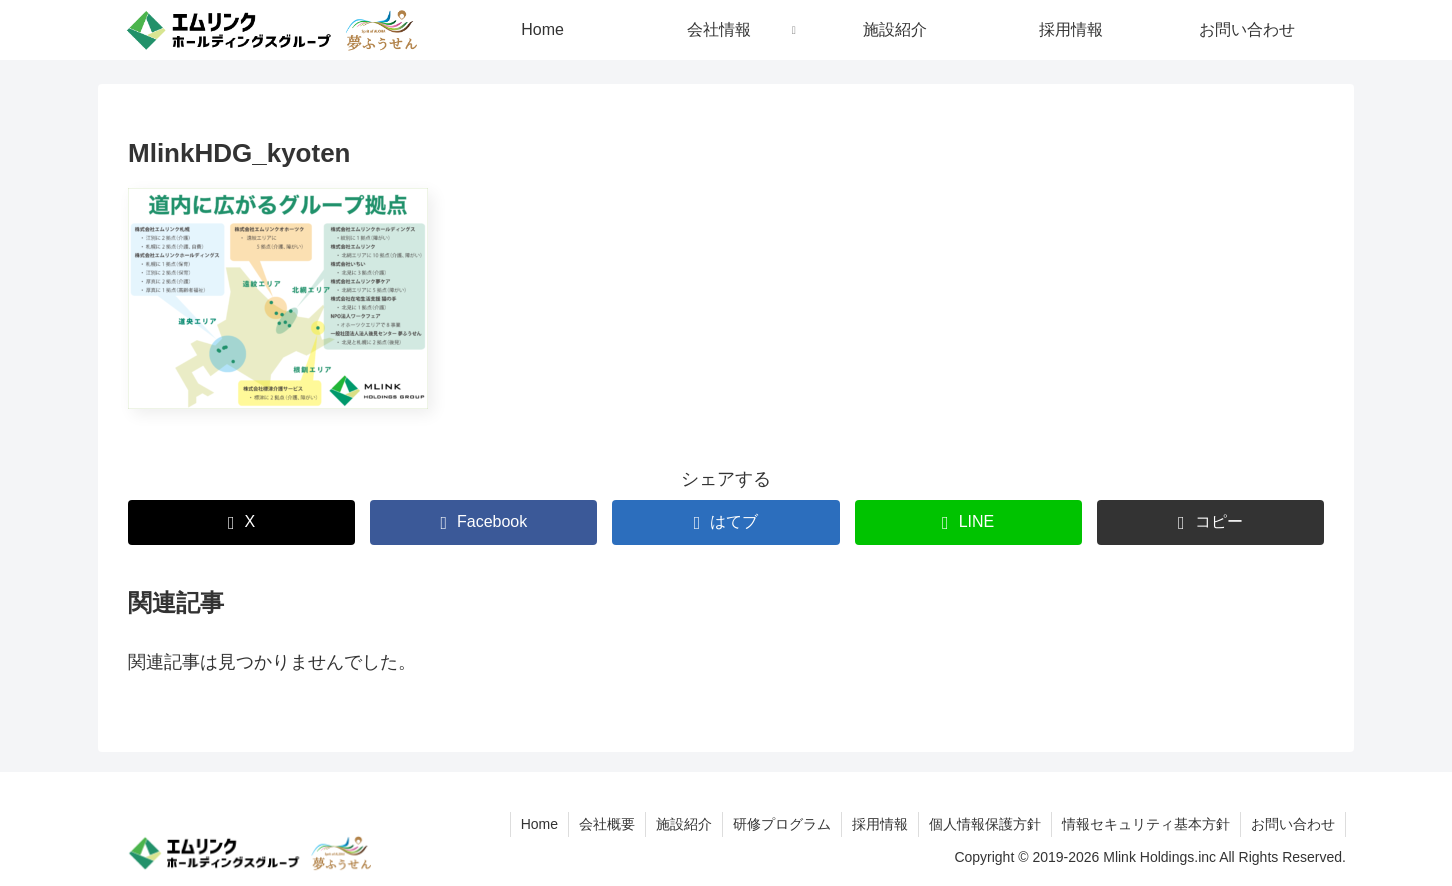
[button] (1210, 522)
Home (539, 824)
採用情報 (880, 824)
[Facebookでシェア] (483, 522)
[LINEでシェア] (968, 522)
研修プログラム (782, 824)
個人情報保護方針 (985, 824)
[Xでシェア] (241, 522)
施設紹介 (684, 824)
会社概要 (607, 824)
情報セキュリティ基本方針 (1146, 824)
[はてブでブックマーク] (725, 522)
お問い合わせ (1293, 824)
